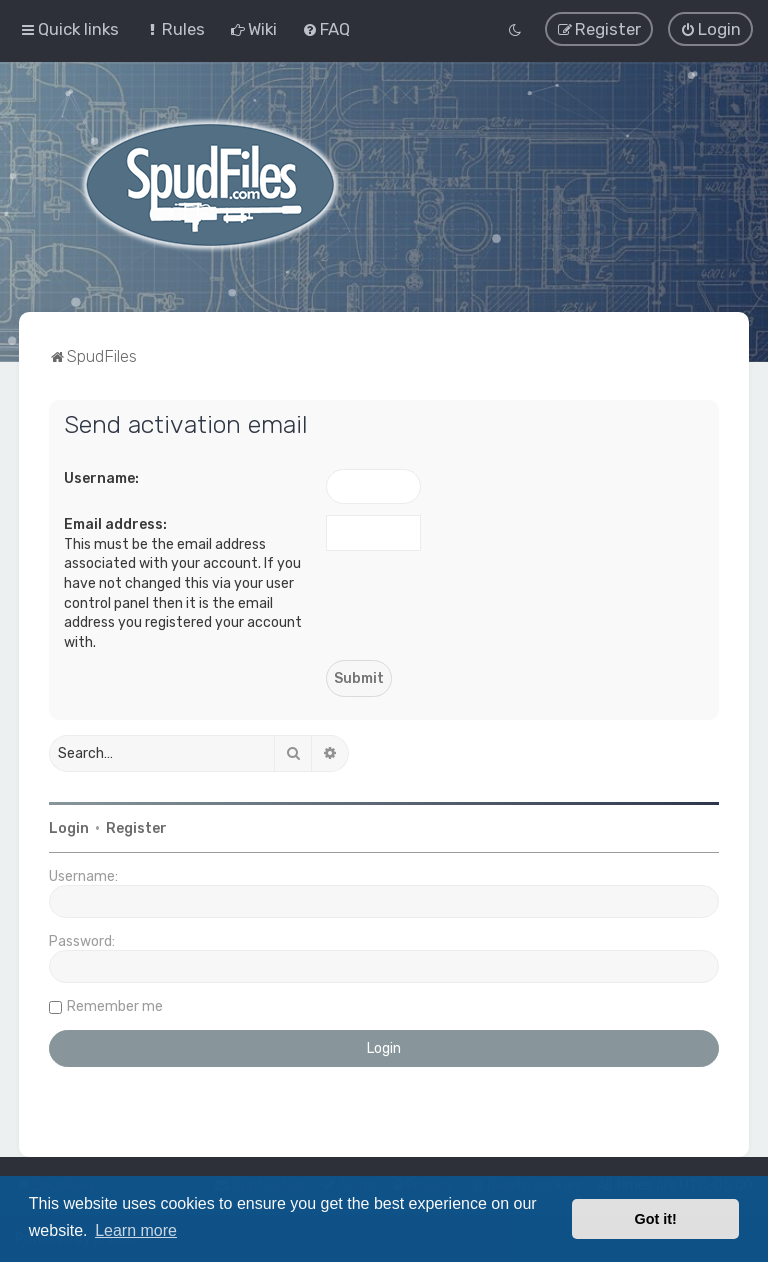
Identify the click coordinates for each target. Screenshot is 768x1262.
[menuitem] (174, 29)
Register (136, 828)
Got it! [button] (656, 1219)
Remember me (115, 1006)
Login (69, 828)
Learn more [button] (136, 1230)
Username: (101, 477)
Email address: (115, 523)
